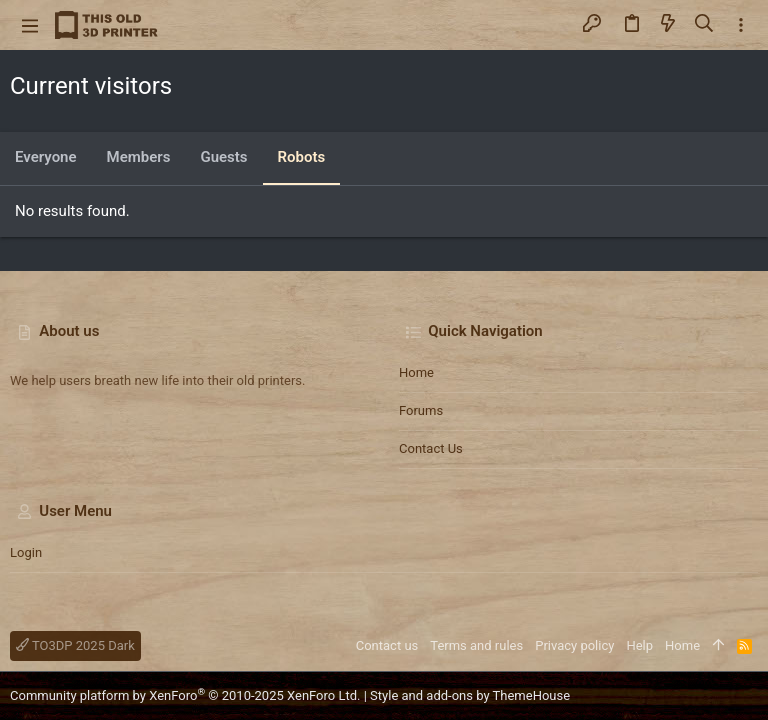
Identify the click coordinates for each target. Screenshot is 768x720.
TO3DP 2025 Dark (75, 645)
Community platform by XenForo (185, 695)
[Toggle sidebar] (741, 25)
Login (26, 552)
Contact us (431, 448)
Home (416, 372)
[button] (30, 25)
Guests (223, 157)
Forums (421, 410)
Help (639, 645)
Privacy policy (574, 645)
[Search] (704, 25)
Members (139, 157)
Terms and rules (476, 645)
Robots (302, 157)
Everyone (46, 157)
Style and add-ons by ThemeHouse (470, 695)
